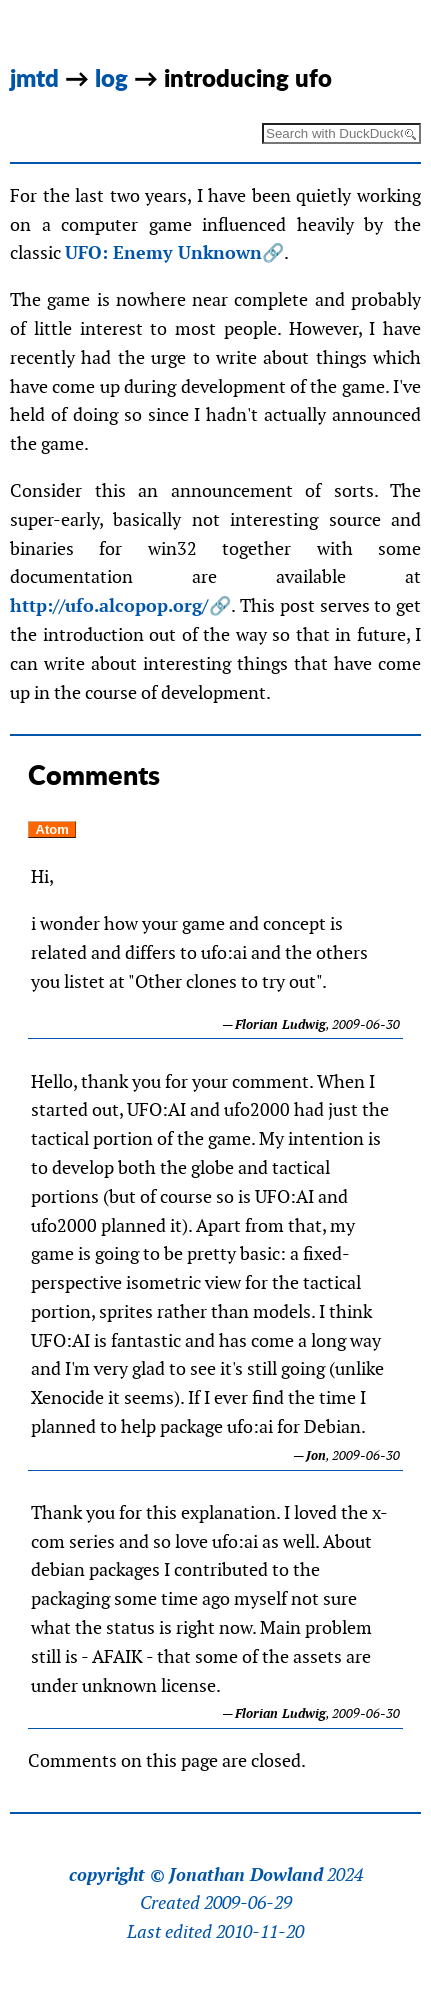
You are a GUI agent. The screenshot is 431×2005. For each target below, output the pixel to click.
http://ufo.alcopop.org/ (109, 605)
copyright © (117, 1875)
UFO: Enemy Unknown (163, 252)
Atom (52, 829)
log (111, 77)
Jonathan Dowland (246, 1875)
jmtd (34, 77)
